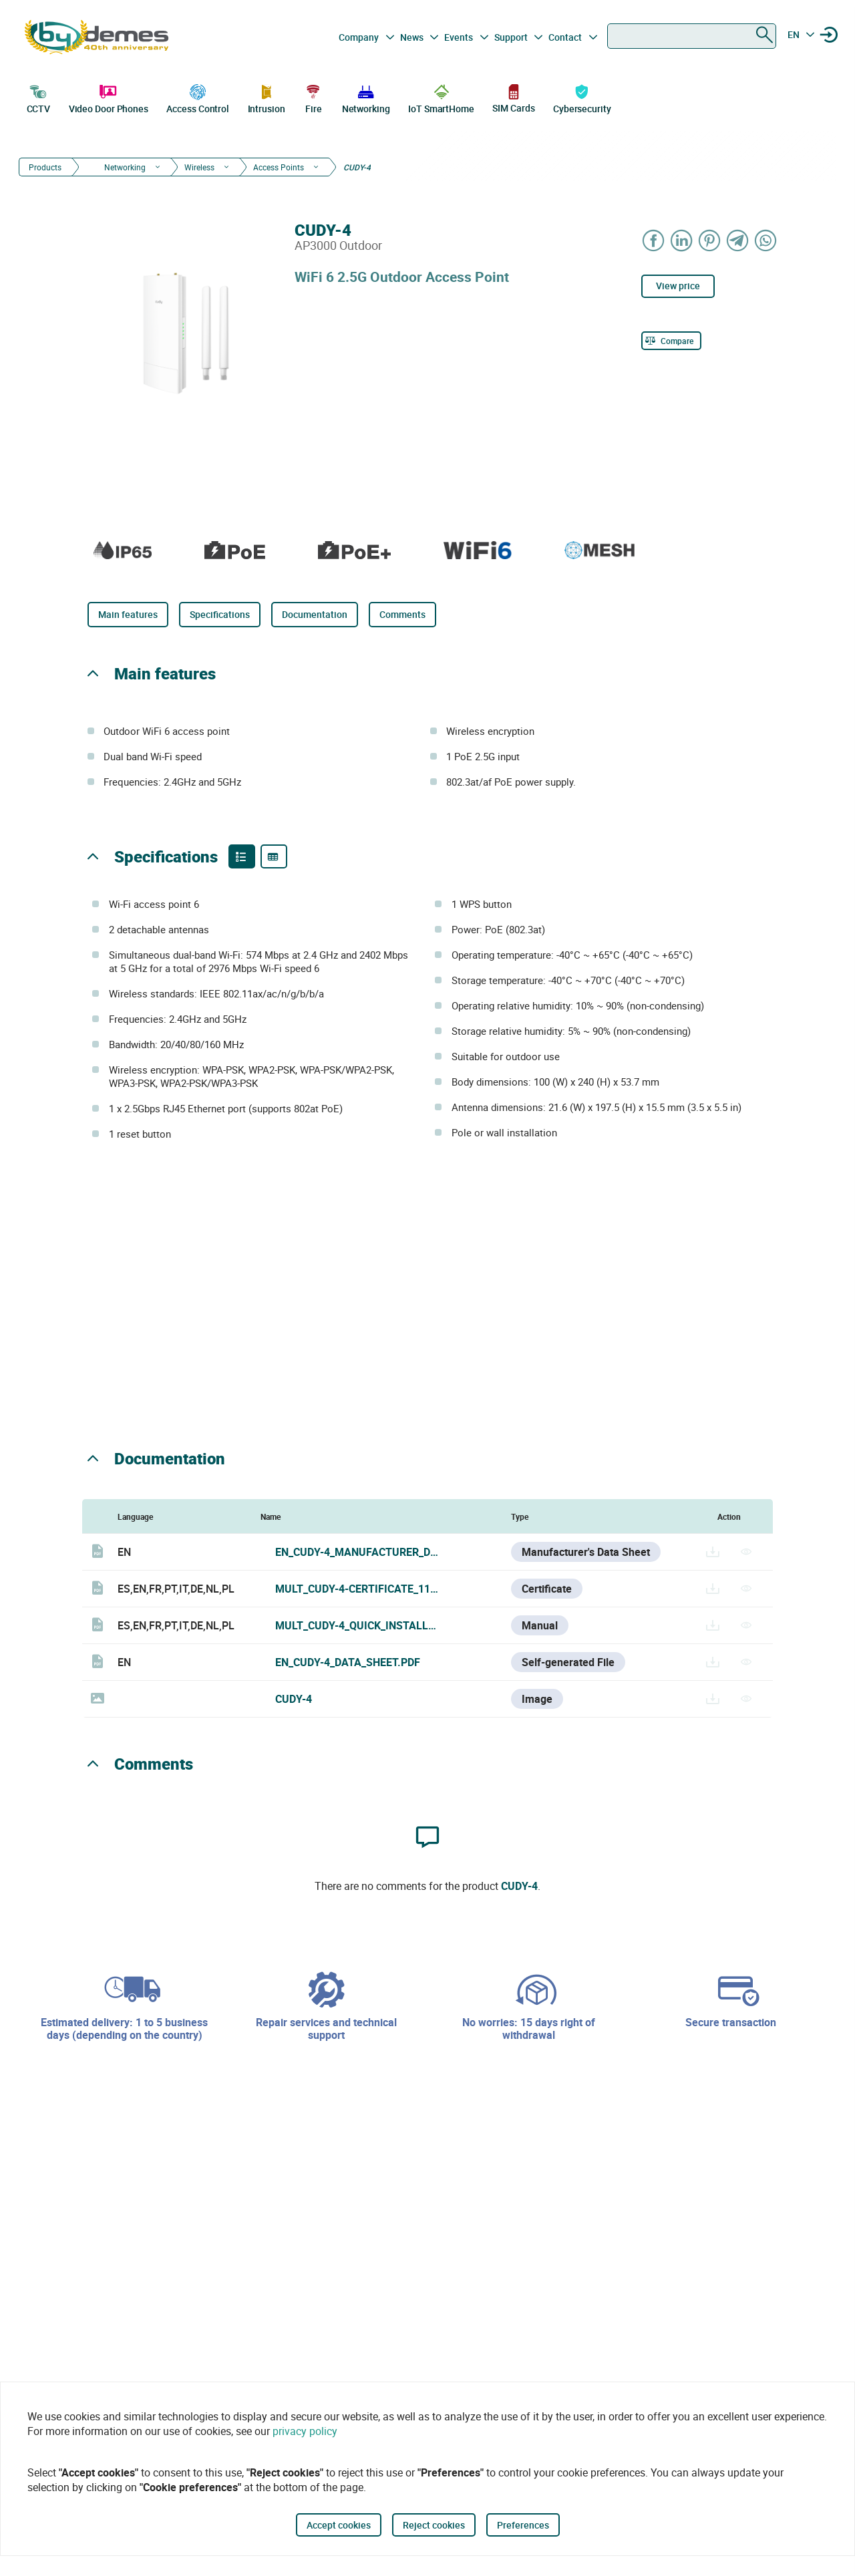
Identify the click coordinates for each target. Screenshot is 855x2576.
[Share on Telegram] (738, 240)
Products (45, 167)
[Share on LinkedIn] (682, 240)
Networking (366, 97)
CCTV (39, 97)
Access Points (278, 167)
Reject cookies (434, 2525)
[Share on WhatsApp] (766, 240)
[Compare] (671, 340)
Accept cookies (339, 2525)
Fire (313, 97)
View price (678, 285)
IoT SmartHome (441, 97)
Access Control (197, 97)
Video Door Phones (108, 97)
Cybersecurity (582, 97)
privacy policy (305, 2431)
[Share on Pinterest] (710, 240)
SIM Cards (513, 98)
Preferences (523, 2525)
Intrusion (266, 97)
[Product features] (241, 856)
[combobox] (691, 36)
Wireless (199, 167)
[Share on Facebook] (654, 240)
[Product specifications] (274, 856)
